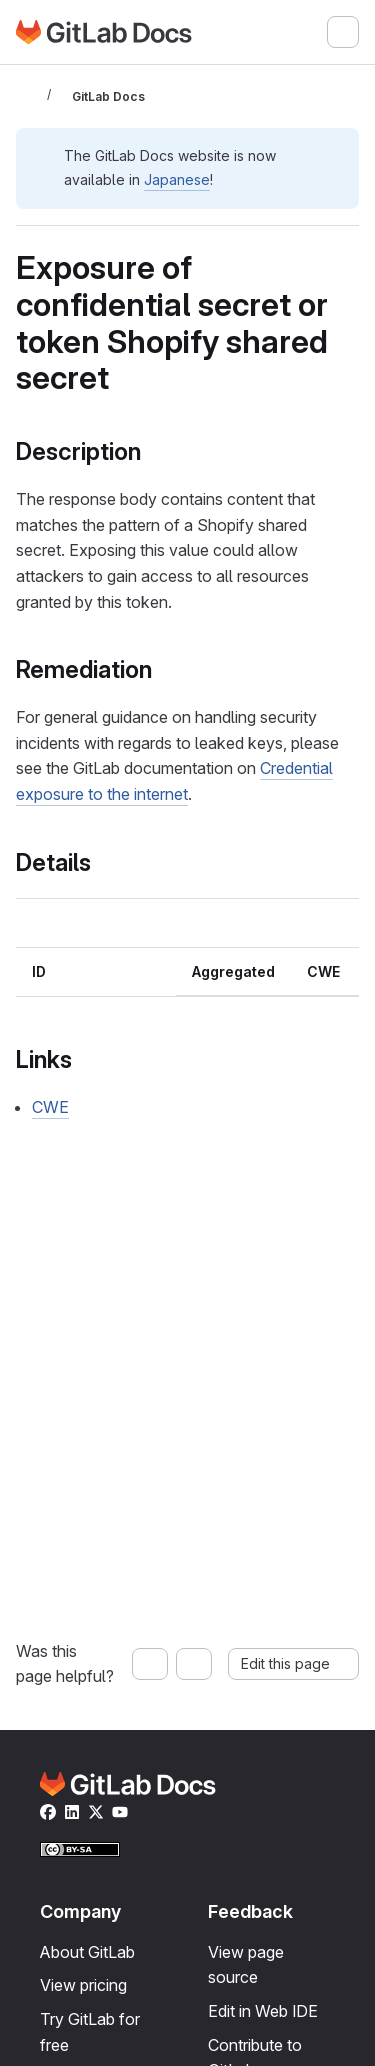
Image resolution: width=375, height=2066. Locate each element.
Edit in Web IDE (263, 2011)
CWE (50, 1107)
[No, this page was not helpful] (194, 1664)
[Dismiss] (335, 154)
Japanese (177, 179)
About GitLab (87, 1952)
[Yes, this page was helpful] (150, 1664)
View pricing (83, 1985)
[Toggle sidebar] (28, 96)
